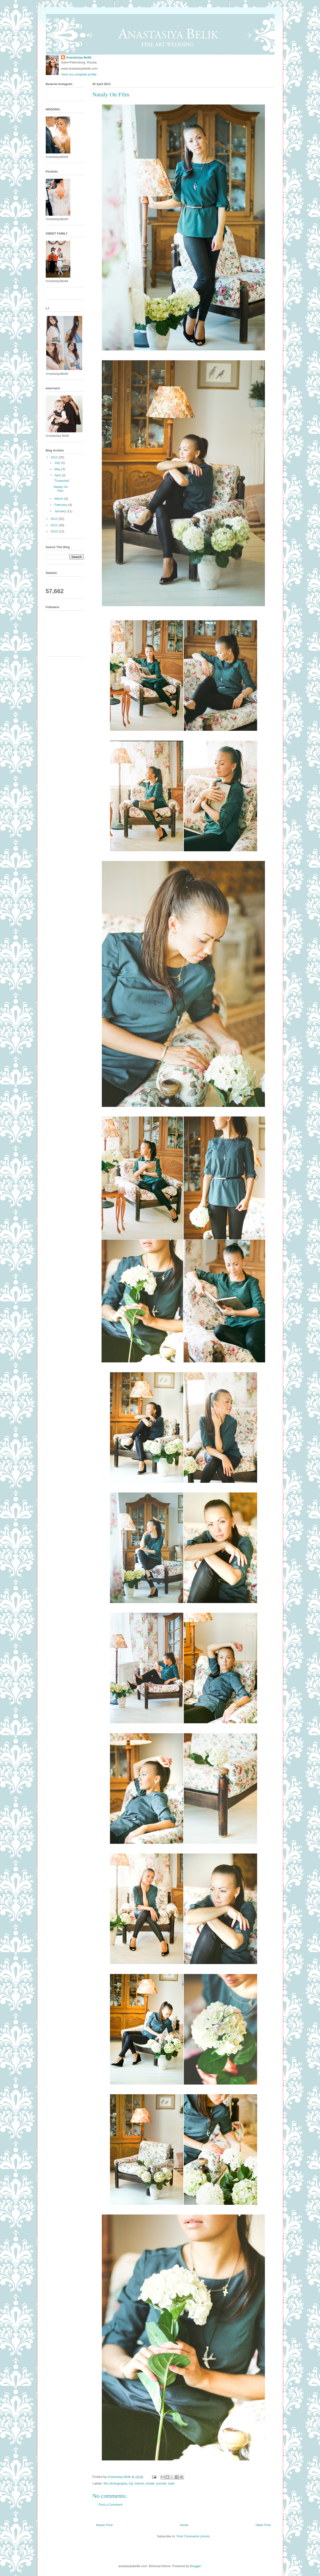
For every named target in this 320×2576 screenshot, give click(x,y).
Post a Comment (110, 2504)
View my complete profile (78, 74)
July (57, 463)
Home (184, 2525)
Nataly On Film (61, 489)
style (171, 2483)
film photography (115, 2483)
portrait (161, 2483)
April (58, 475)
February (61, 505)
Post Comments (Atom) (193, 2536)
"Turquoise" (62, 480)
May (57, 469)
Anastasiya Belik (78, 57)
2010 (55, 531)
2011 (55, 525)
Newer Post (104, 2525)
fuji (131, 2483)
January (60, 511)
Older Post (263, 2525)
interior (139, 2483)
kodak (150, 2483)
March (59, 498)
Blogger (195, 2566)
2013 (55, 457)
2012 (55, 519)
